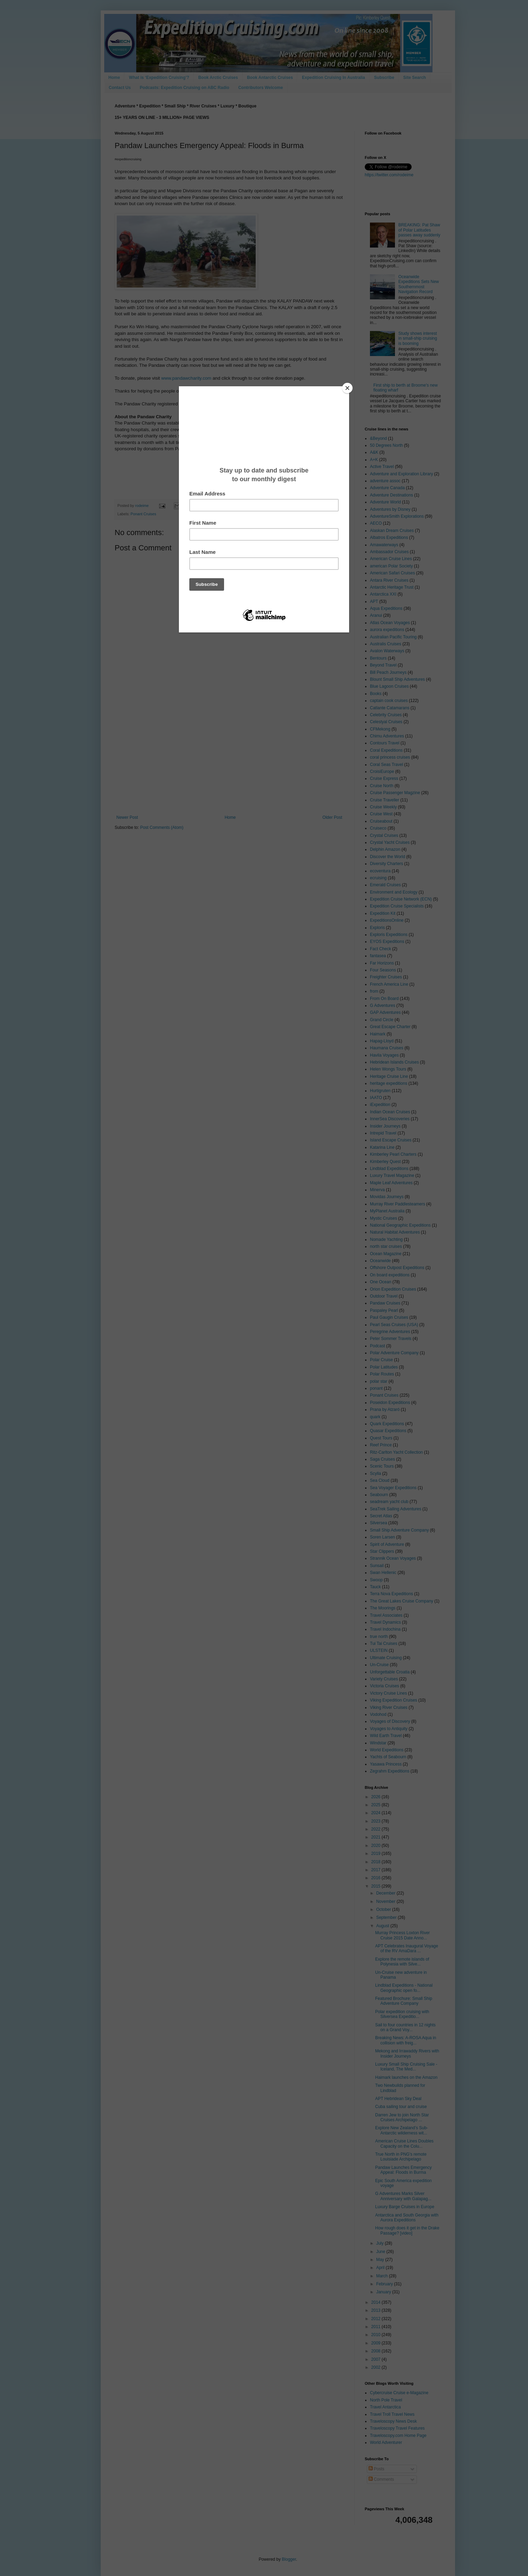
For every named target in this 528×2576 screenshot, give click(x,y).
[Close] (347, 388)
